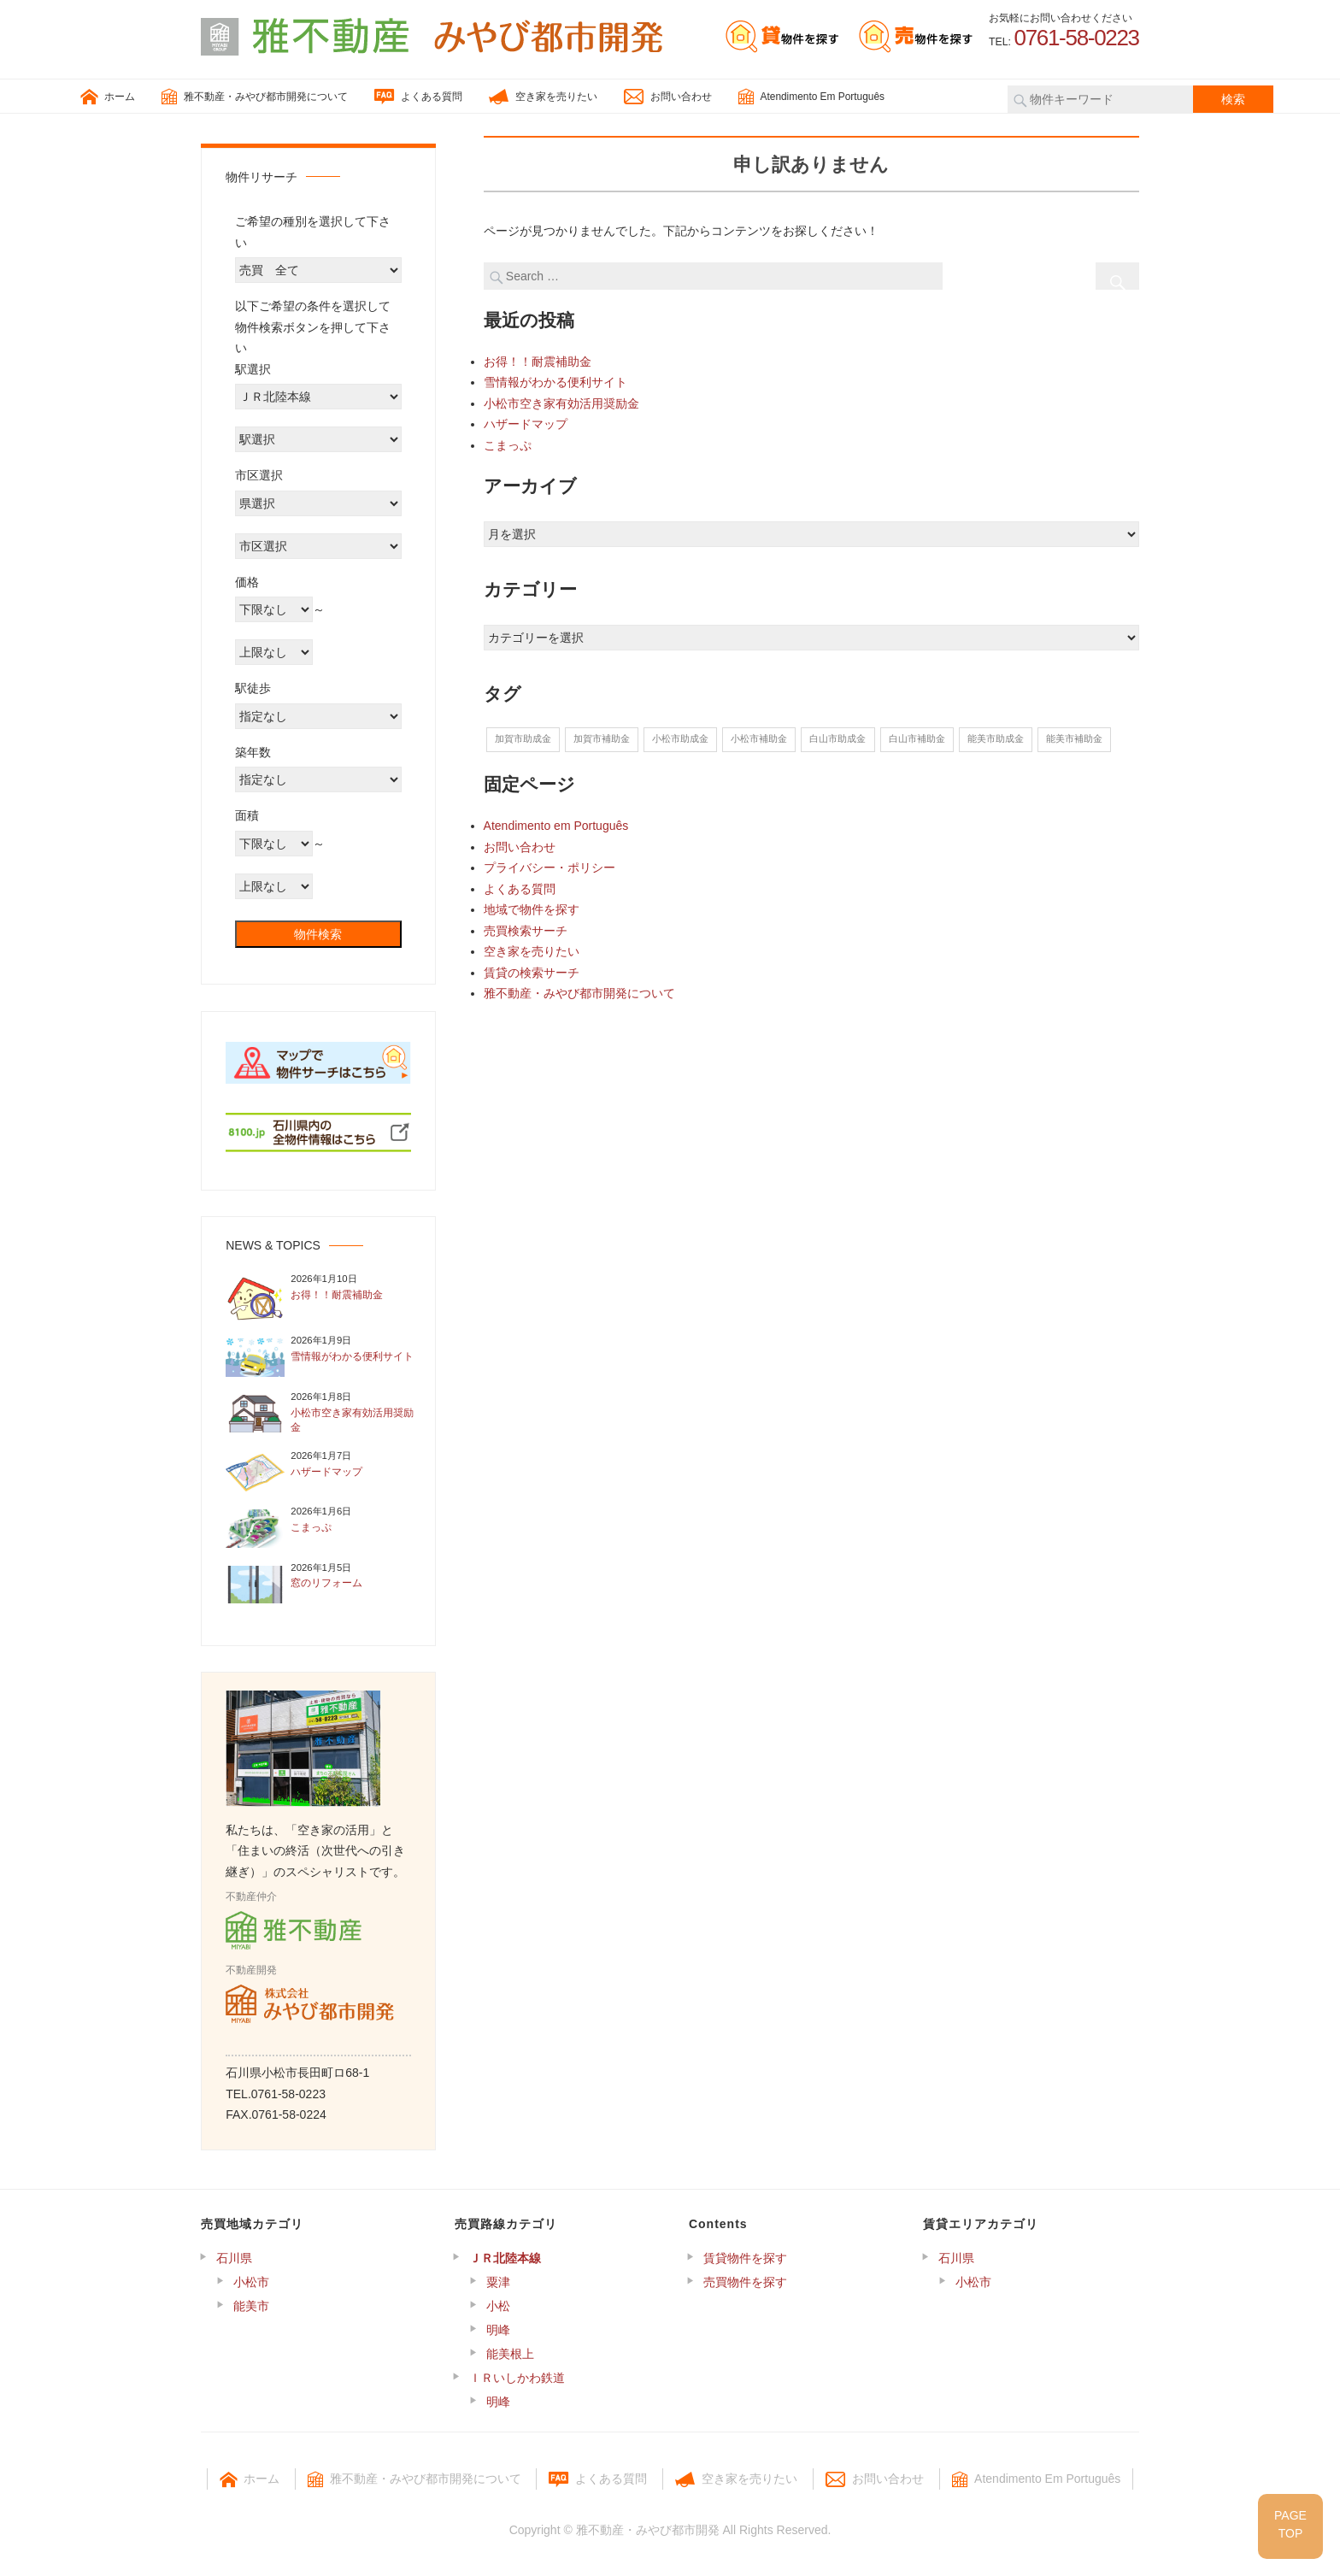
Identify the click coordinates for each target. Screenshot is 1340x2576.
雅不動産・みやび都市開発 (648, 2530)
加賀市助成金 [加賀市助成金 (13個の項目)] (523, 738)
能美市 (251, 2306)
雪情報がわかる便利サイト (555, 382)
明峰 (498, 2330)
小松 (498, 2306)
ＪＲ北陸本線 (505, 2258)
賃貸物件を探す (745, 2258)
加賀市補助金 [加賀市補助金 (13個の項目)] (601, 738)
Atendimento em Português (556, 825)
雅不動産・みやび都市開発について (255, 97)
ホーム (107, 97)
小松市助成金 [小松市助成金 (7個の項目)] (680, 738)
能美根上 (510, 2354)
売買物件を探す (745, 2282)
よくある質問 (418, 97)
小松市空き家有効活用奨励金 (561, 403)
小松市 (251, 2282)
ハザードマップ (525, 424)
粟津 (498, 2282)
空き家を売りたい (543, 97)
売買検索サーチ (525, 931)
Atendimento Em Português (811, 97)
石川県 (234, 2258)
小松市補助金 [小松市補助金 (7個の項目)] (759, 738)
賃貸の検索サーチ (531, 972)
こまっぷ (508, 445)
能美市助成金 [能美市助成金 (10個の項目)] (995, 738)
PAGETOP (1290, 2524)
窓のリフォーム (326, 1583)
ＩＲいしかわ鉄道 (517, 2378)
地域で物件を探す (531, 909)
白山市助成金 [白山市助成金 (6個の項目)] (837, 738)
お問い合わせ (668, 97)
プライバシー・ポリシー (549, 867)
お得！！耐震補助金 (537, 361)
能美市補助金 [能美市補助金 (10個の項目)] (1074, 738)
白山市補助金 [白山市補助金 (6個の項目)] (917, 738)
